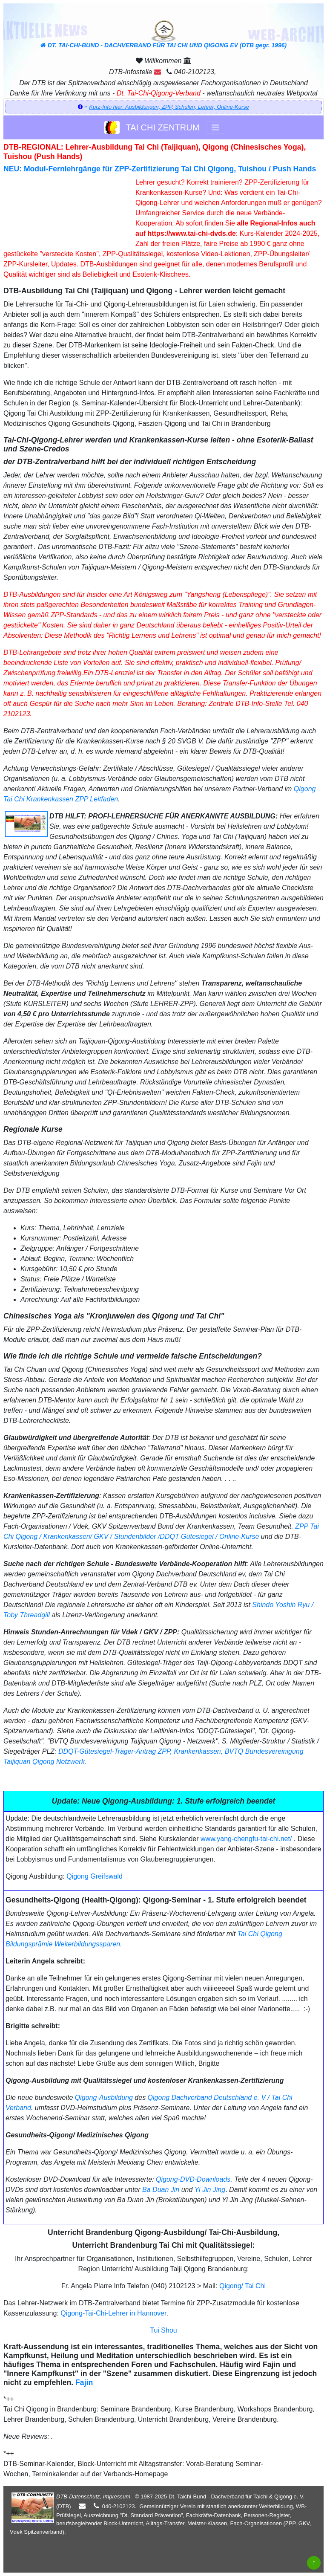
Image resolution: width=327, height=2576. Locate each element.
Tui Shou (163, 2330)
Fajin (84, 2382)
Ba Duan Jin (160, 2189)
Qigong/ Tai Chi (242, 2286)
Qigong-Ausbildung (104, 2097)
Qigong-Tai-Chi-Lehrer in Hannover (112, 2313)
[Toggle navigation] (215, 127)
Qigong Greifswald (94, 1876)
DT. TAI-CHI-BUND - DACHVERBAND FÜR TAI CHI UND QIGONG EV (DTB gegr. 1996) (163, 34)
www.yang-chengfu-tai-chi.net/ (246, 1838)
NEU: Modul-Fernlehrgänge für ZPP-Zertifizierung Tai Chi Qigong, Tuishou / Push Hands (159, 169)
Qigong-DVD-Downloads (193, 2179)
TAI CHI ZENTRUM (152, 127)
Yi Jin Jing (210, 2189)
